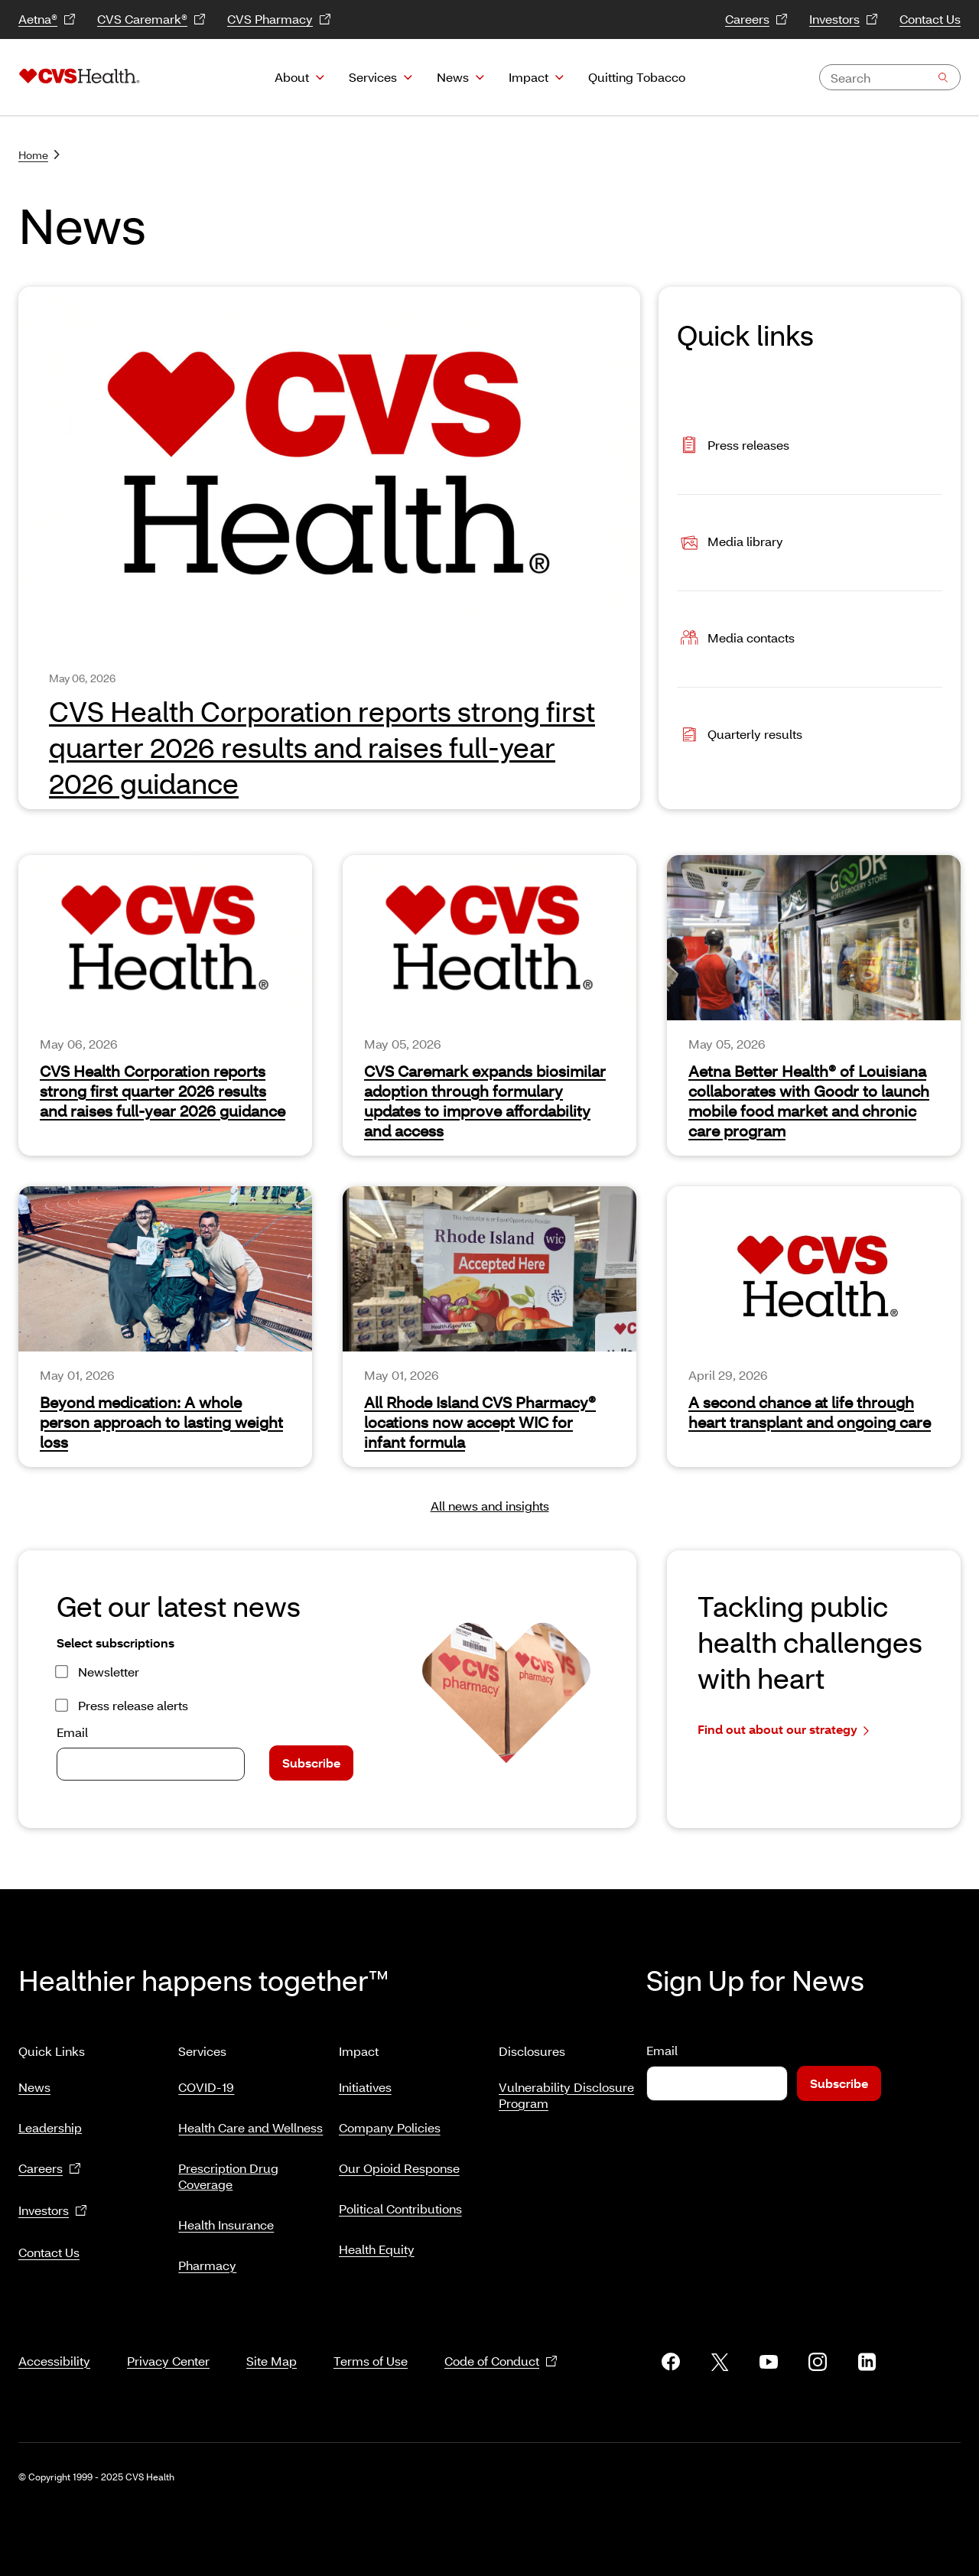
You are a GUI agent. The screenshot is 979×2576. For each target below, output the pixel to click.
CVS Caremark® (151, 19)
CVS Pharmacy (279, 19)
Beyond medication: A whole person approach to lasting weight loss (161, 1422)
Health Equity (377, 2243)
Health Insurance (226, 2218)
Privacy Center (168, 2342)
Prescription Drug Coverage (228, 2170)
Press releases (733, 446)
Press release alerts (133, 1705)
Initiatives (365, 2081)
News (453, 77)
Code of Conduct (501, 2343)
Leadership (50, 2121)
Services (373, 77)
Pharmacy (207, 2259)
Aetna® (47, 19)
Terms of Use (370, 2342)
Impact (528, 77)
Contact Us (930, 19)
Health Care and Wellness (250, 2121)
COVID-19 (206, 2081)
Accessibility (54, 2342)
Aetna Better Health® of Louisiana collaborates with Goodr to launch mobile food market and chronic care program (808, 1100)
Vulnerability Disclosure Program (566, 2089)
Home (39, 155)
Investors (843, 19)
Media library (730, 543)
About (292, 77)
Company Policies (390, 2121)
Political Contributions (400, 2202)
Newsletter (108, 1672)
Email (72, 1732)
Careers (756, 19)
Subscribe (311, 1763)
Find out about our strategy (783, 1729)
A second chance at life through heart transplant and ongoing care (809, 1412)
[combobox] (890, 77)
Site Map (271, 2342)
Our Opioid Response (399, 2162)
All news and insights (490, 1506)
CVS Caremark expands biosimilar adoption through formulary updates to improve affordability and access (485, 1100)
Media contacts (736, 639)
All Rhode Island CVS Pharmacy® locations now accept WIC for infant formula (480, 1422)
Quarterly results (739, 735)
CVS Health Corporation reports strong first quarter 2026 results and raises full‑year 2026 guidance (162, 1090)
